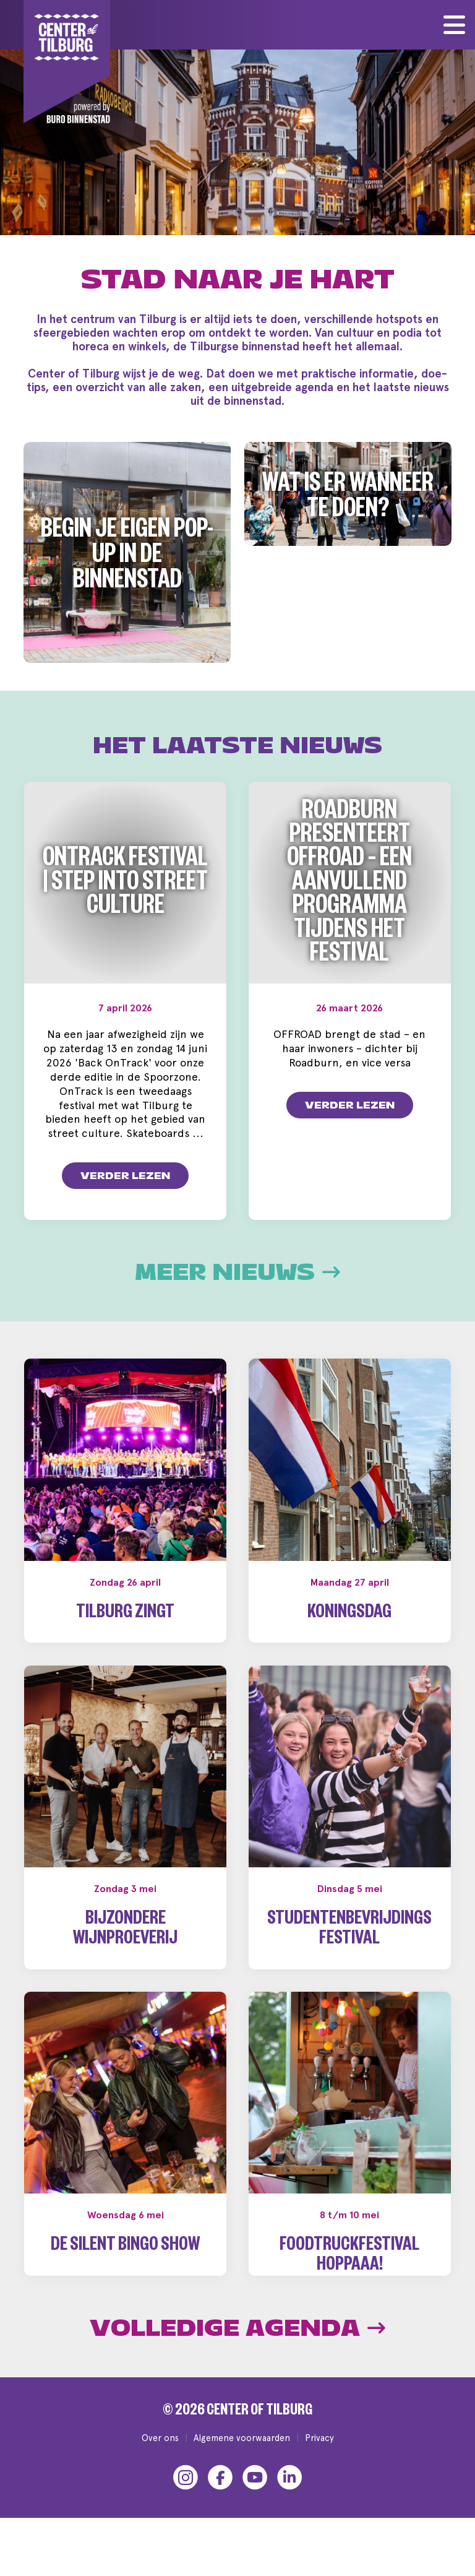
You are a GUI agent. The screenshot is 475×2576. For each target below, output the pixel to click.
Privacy (319, 2457)
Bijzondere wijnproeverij (125, 1930)
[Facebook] (220, 2497)
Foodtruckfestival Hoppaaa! (349, 2257)
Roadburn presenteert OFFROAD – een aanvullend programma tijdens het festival (349, 886)
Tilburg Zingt (125, 1614)
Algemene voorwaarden (242, 2457)
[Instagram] (185, 2497)
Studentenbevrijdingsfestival (349, 1930)
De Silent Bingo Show (125, 2247)
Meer (237, 1272)
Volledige (237, 2348)
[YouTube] (254, 2497)
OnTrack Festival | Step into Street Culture (125, 885)
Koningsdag (349, 1614)
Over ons (160, 2457)
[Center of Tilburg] (67, 62)
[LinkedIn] (289, 2497)
